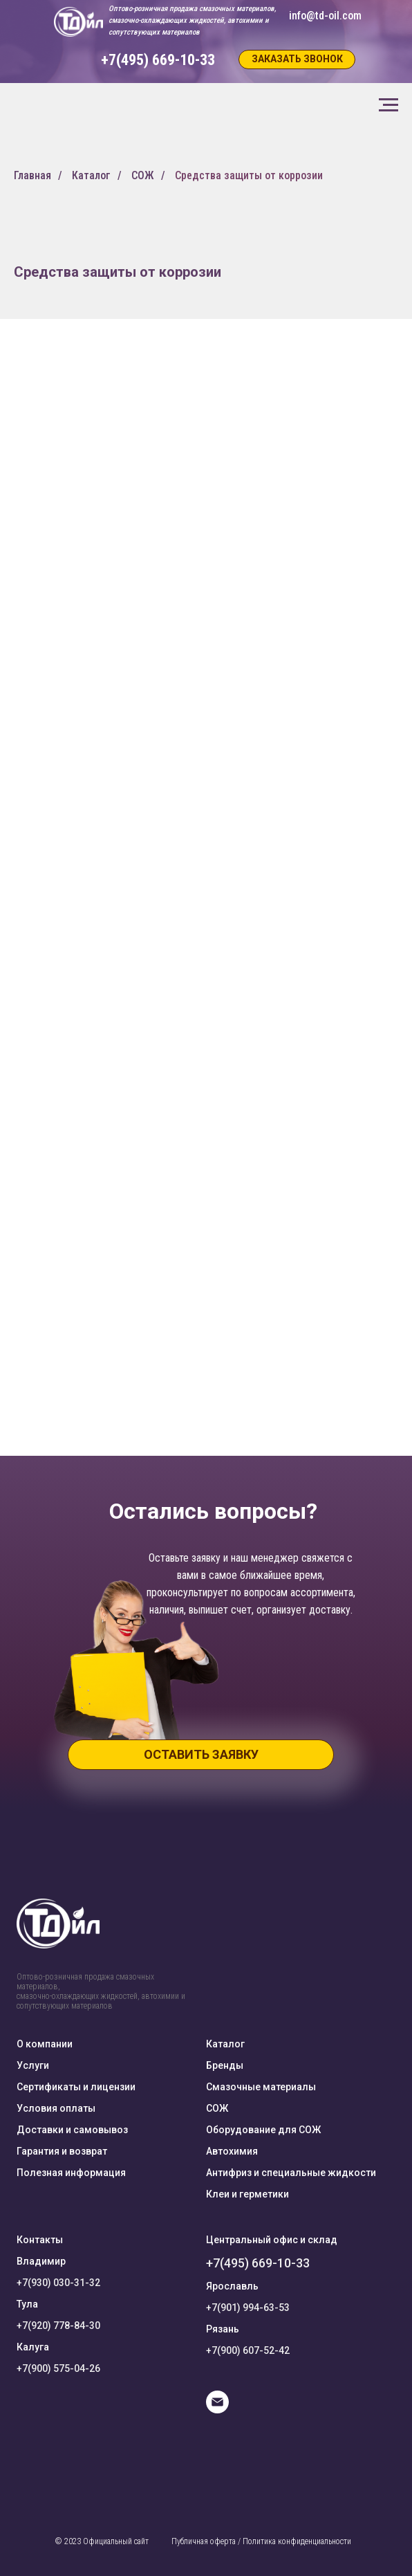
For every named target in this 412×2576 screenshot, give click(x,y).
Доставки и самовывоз (72, 2129)
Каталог (91, 175)
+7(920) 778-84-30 (58, 2325)
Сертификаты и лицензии (76, 2086)
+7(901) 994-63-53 (248, 2307)
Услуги (33, 2065)
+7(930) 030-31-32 (58, 2282)
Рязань (222, 2329)
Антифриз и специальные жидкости (291, 2172)
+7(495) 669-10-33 (258, 2263)
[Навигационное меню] (388, 105)
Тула (27, 2304)
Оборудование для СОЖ (263, 2129)
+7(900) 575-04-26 (58, 2368)
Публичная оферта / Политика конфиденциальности (261, 2541)
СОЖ (142, 175)
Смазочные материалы (261, 2086)
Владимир (41, 2261)
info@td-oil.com (325, 15)
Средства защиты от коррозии (249, 175)
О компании (45, 2043)
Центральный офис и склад (271, 2239)
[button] (296, 59)
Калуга (33, 2347)
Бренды (224, 2065)
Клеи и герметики (247, 2194)
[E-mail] (217, 2409)
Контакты (40, 2239)
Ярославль (232, 2286)
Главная (32, 175)
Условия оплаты (56, 2108)
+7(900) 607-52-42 (248, 2350)
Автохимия (232, 2151)
